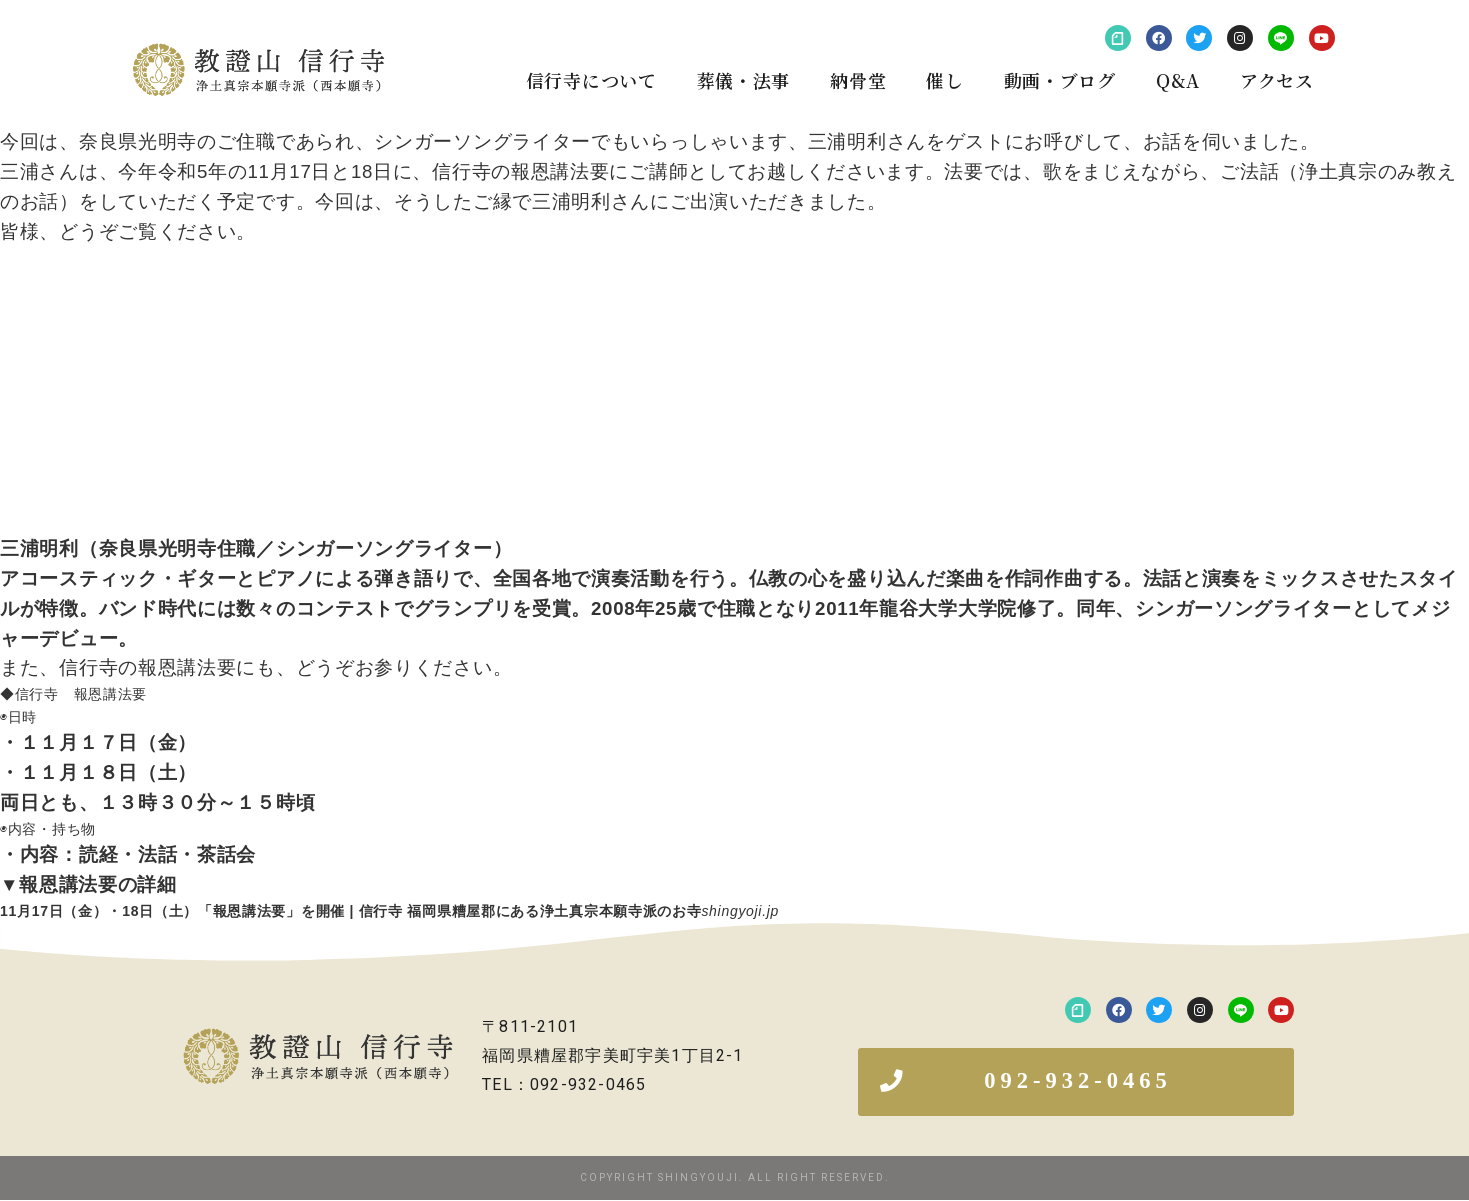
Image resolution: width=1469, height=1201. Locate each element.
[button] (1076, 1082)
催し (944, 80)
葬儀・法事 (744, 80)
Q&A (1178, 80)
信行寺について (591, 80)
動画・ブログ (1060, 80)
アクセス (1277, 80)
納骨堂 (858, 80)
